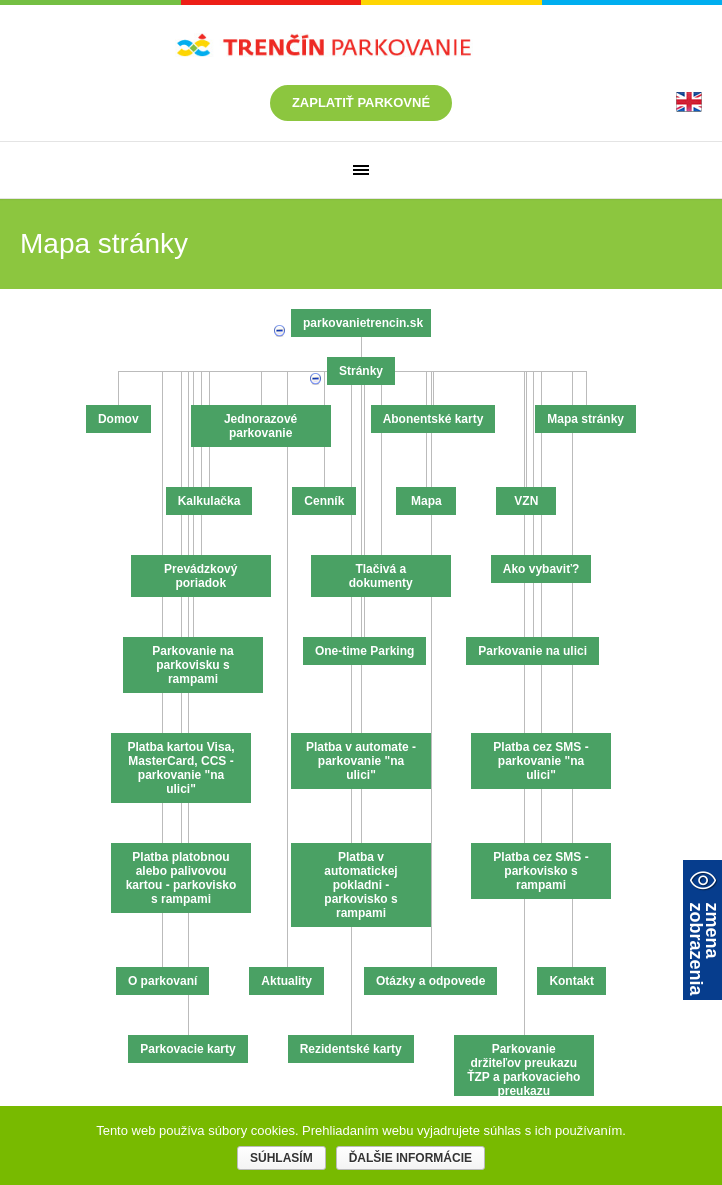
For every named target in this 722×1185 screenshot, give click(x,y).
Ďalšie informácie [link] (410, 1158)
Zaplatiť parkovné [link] (361, 102)
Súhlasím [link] (281, 1158)
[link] (689, 101)
